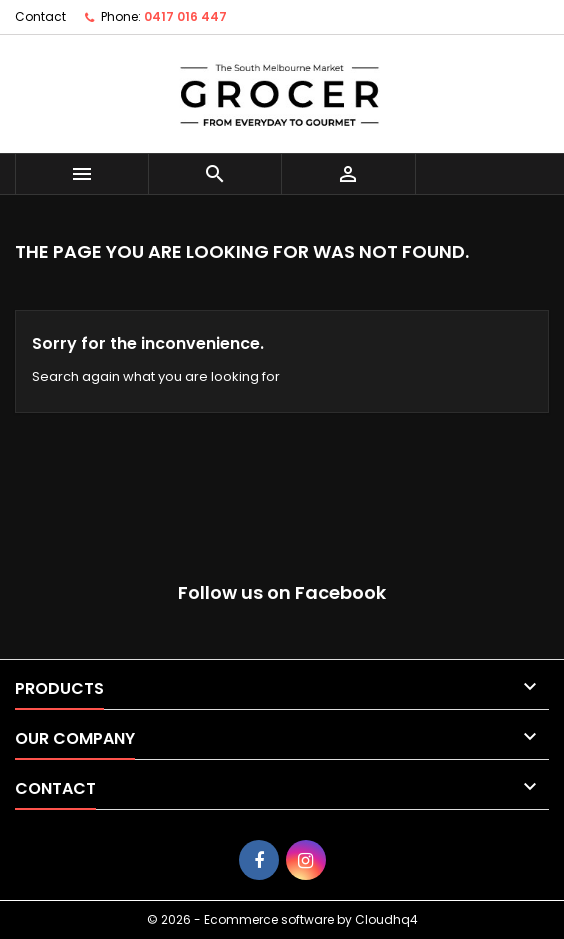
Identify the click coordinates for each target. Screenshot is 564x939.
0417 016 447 (185, 16)
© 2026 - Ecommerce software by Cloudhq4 (282, 919)
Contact (40, 16)
